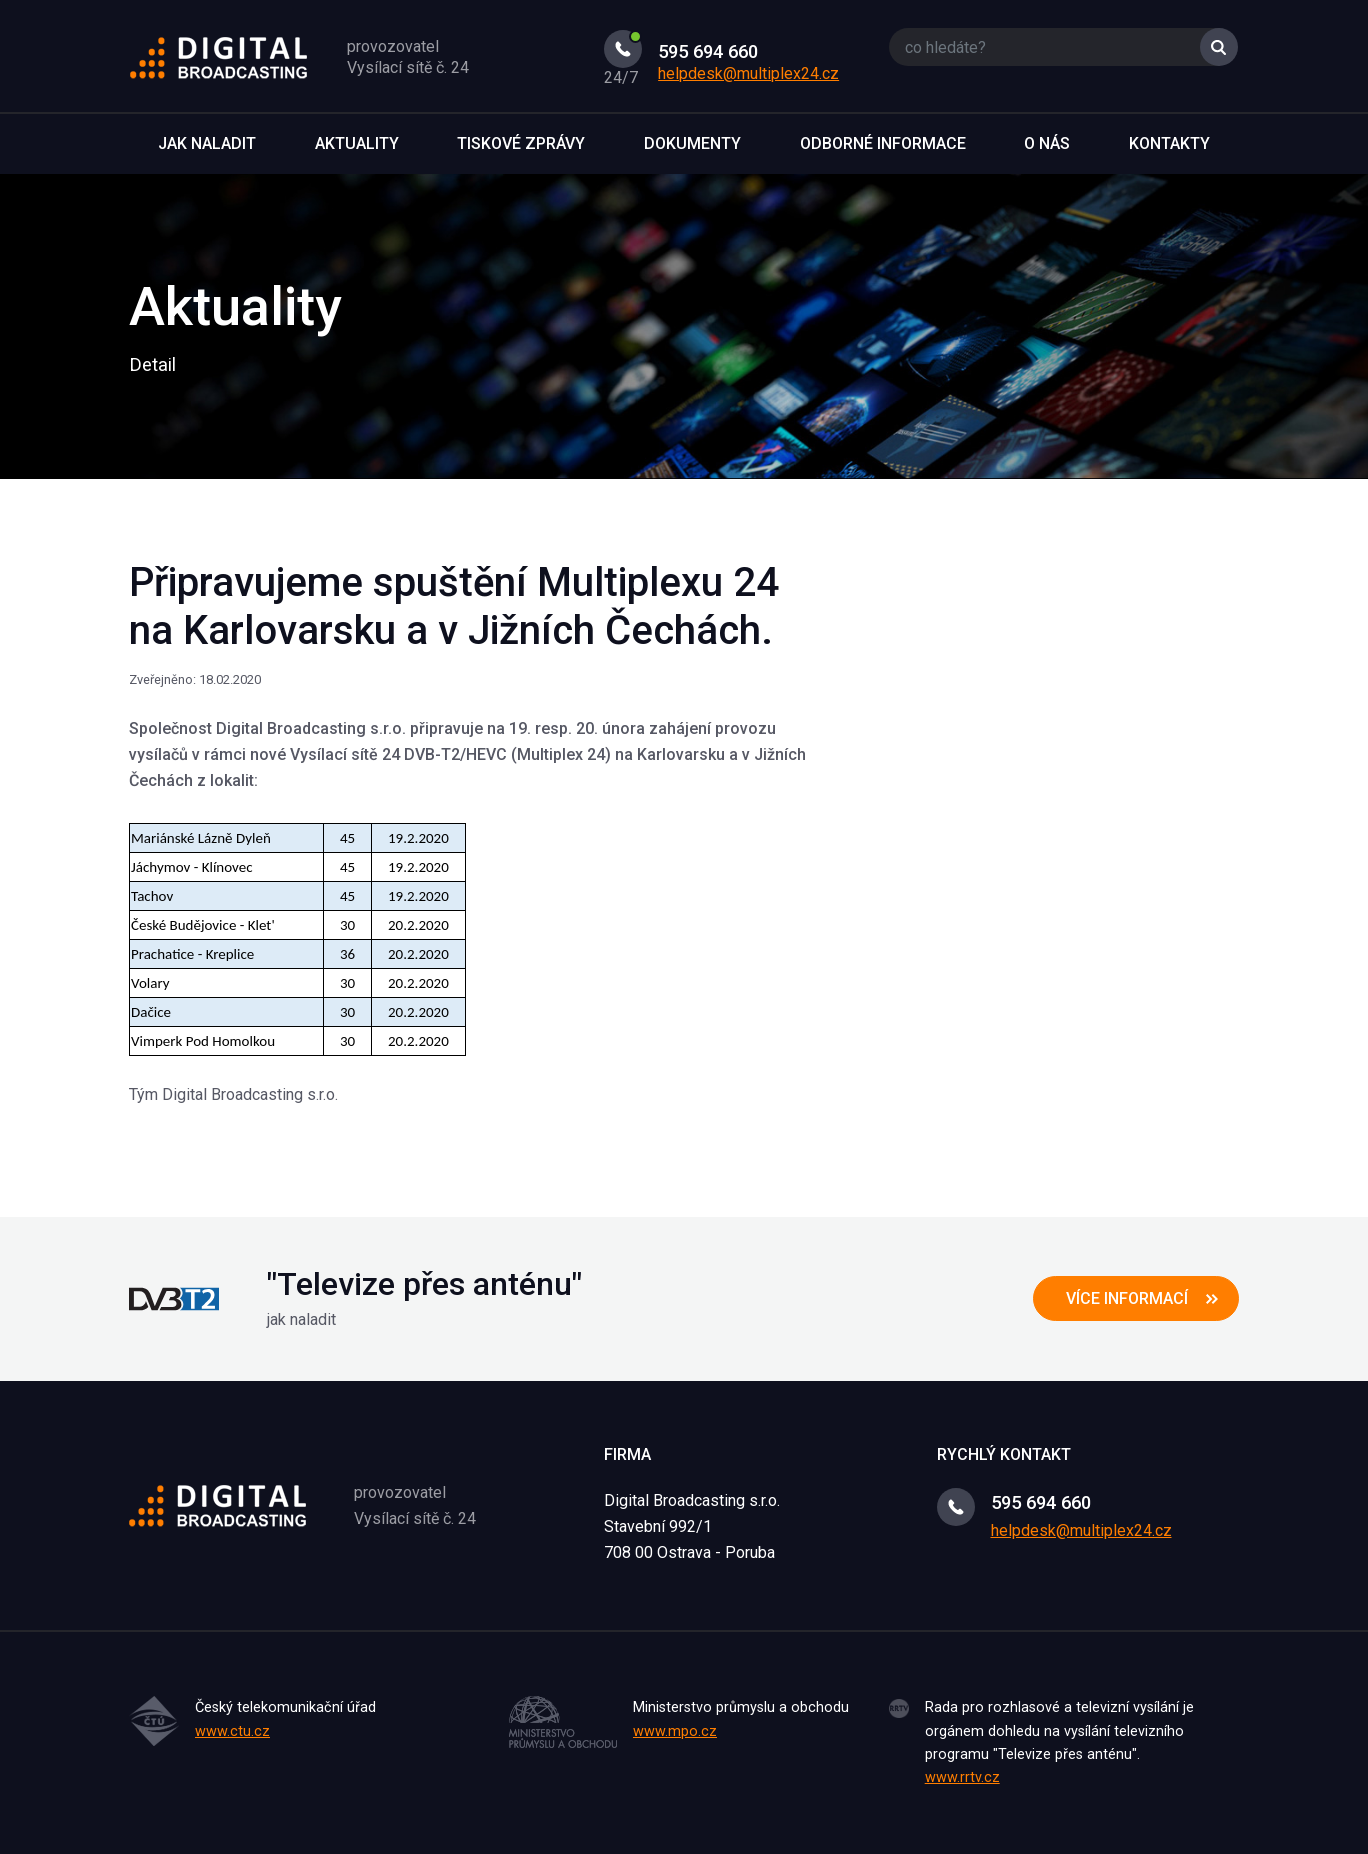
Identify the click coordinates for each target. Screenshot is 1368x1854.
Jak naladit (207, 143)
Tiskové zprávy (521, 143)
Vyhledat (1219, 47)
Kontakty (1169, 143)
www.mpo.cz (675, 1731)
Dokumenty (692, 143)
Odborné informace (883, 143)
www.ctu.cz (232, 1731)
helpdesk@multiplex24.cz (748, 73)
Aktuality (357, 143)
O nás (1047, 143)
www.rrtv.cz (962, 1777)
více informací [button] (1127, 1298)
